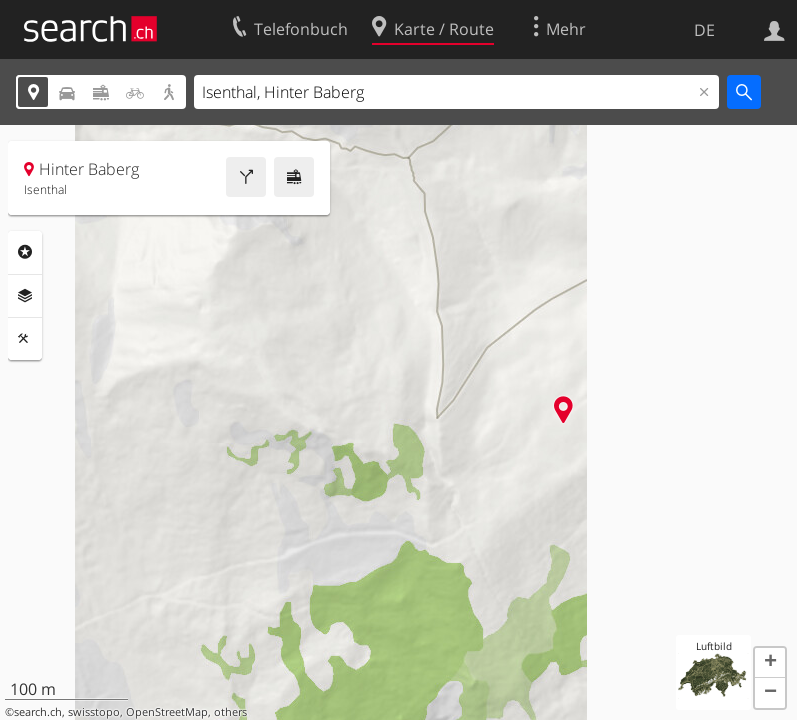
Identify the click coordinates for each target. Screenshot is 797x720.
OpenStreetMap (167, 712)
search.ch (38, 712)
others (230, 712)
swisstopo (94, 712)
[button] (770, 663)
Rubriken (25, 252)
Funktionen (25, 339)
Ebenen (25, 296)
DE (704, 30)
